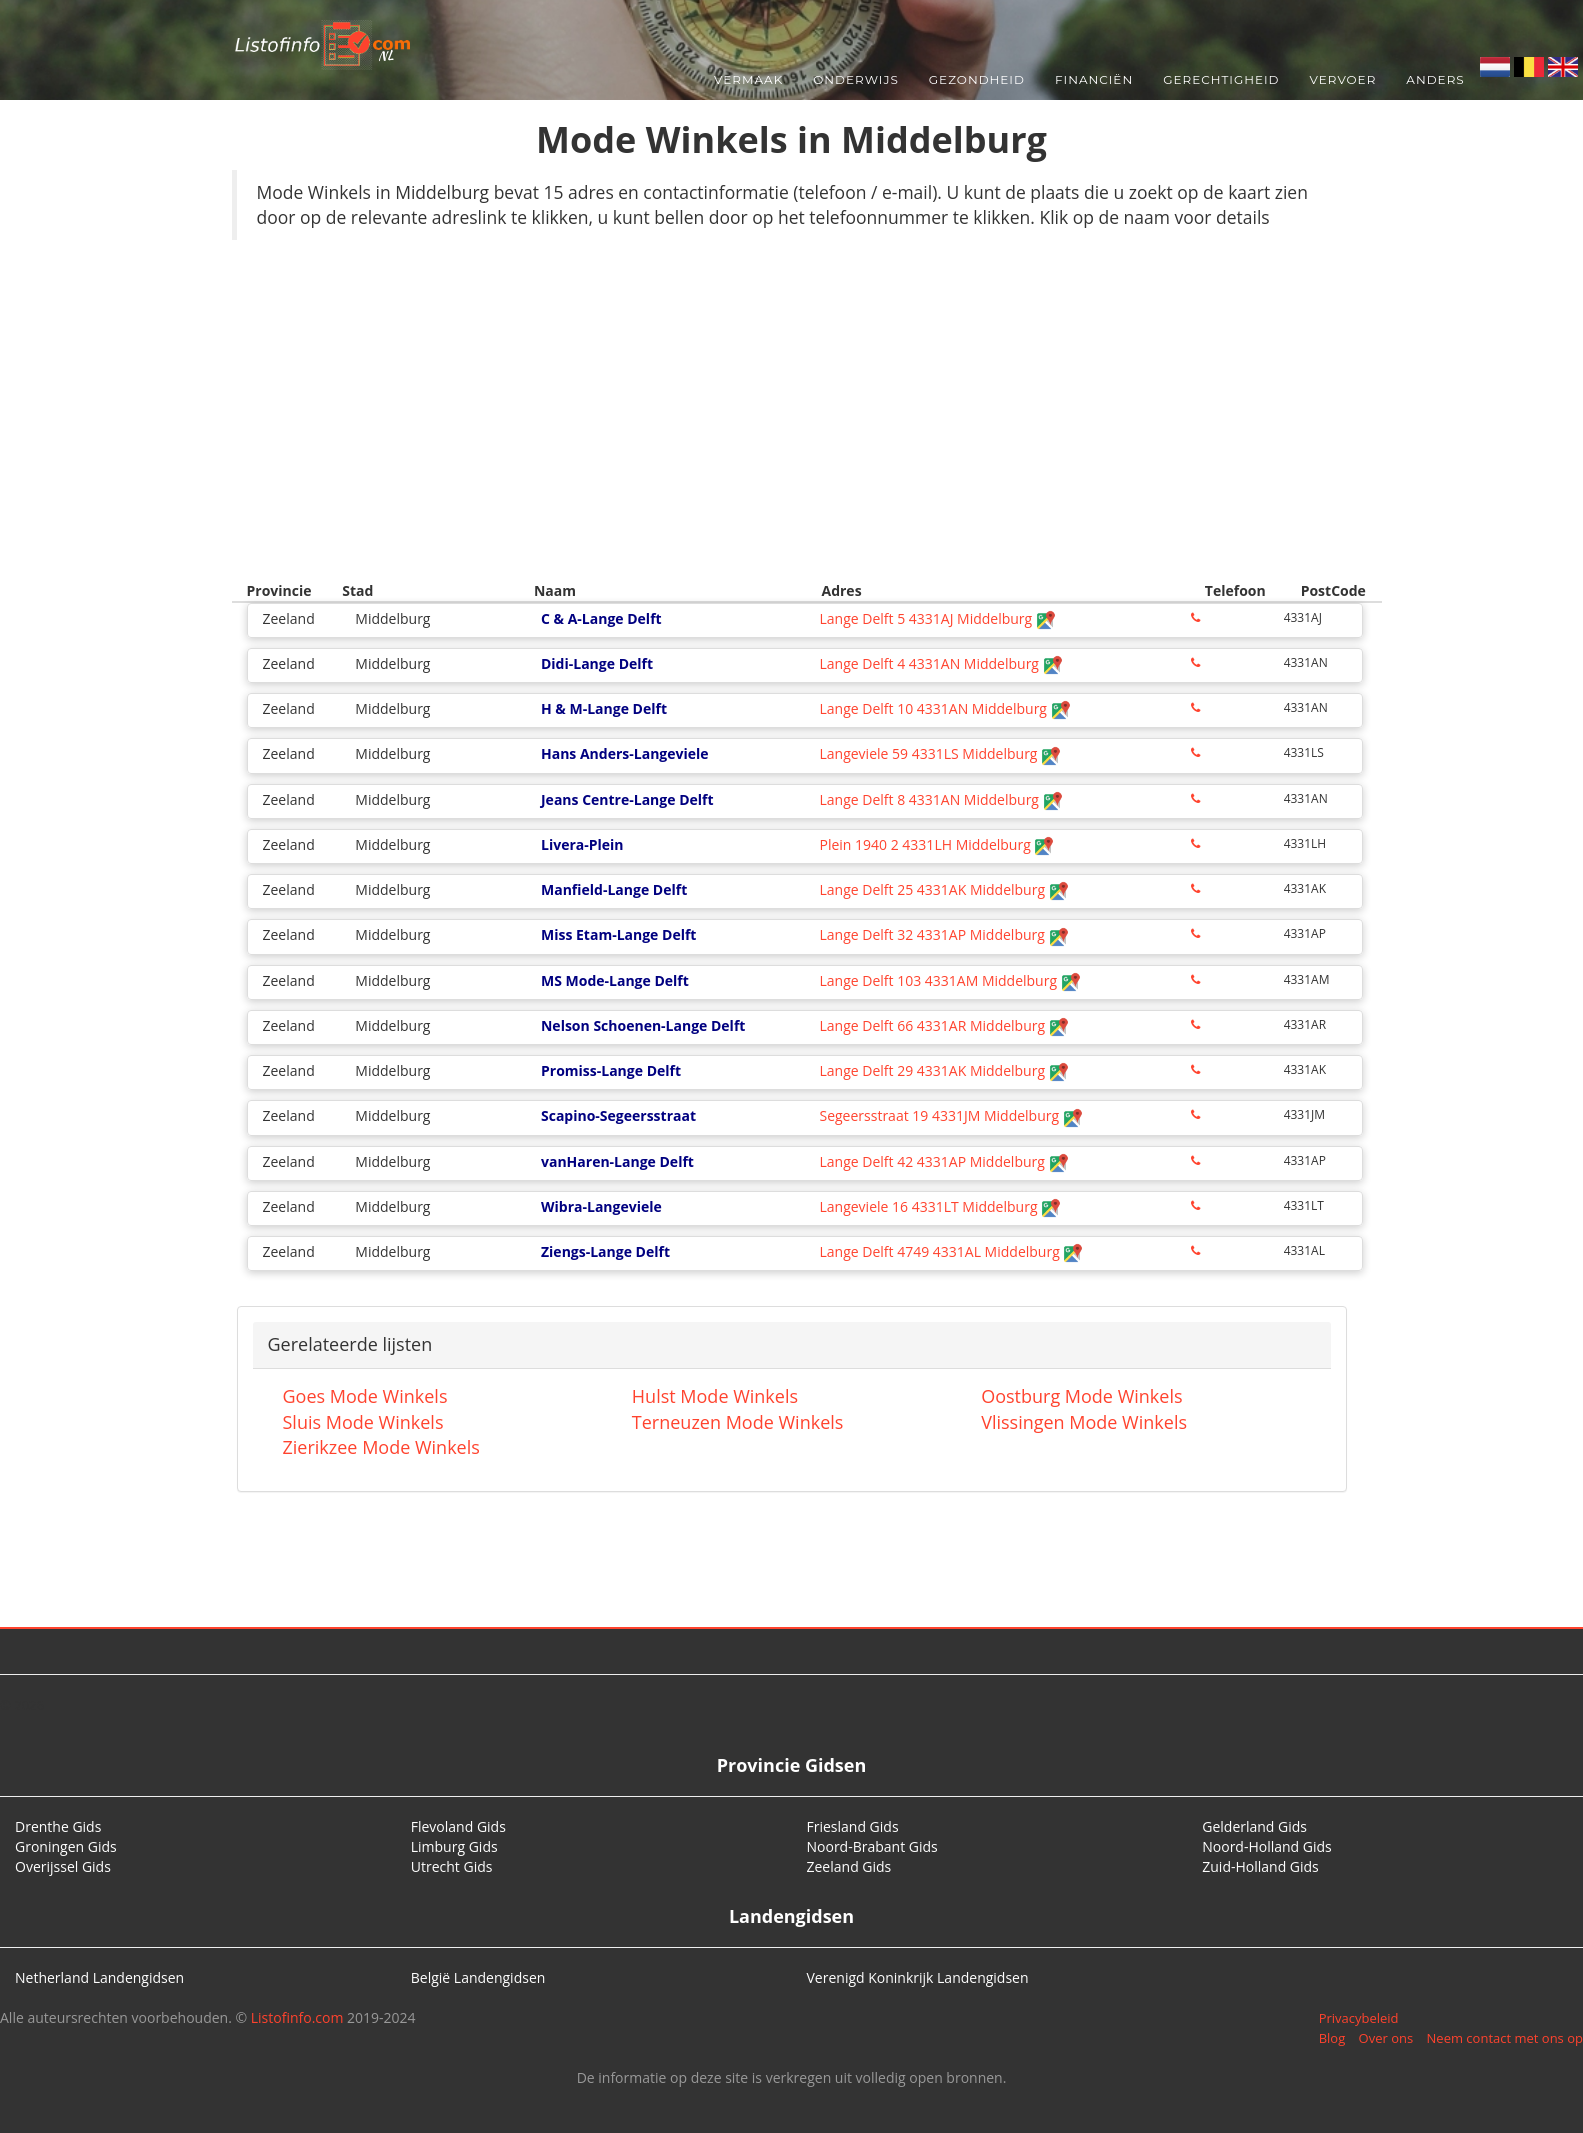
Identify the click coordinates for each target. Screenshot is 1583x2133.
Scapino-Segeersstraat (618, 1115)
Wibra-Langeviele (601, 1206)
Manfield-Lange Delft (614, 889)
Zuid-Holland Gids (1260, 1866)
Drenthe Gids (58, 1826)
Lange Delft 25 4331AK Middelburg (943, 889)
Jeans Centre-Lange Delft (627, 799)
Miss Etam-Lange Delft (618, 934)
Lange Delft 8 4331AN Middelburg (940, 799)
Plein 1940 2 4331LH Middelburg (936, 844)
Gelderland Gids (1254, 1826)
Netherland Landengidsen (99, 1977)
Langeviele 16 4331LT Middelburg (940, 1206)
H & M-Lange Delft (604, 708)
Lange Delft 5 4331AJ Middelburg (937, 618)
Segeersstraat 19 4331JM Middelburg (950, 1115)
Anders (1435, 79)
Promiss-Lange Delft (611, 1070)
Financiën (1094, 79)
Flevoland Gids (458, 1826)
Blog (1332, 2038)
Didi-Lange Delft (597, 663)
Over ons (1386, 2038)
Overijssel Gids (63, 1866)
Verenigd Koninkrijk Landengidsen (918, 1977)
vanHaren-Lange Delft (617, 1161)
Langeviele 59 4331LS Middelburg (940, 753)
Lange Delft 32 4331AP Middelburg (943, 934)
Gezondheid (977, 79)
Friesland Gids (853, 1826)
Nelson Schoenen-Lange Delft (643, 1025)
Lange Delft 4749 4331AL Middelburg (951, 1251)
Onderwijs (856, 79)
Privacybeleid (1359, 2018)
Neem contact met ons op (1505, 2038)
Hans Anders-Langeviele (625, 753)
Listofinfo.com (297, 2017)
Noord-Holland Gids (1267, 1846)
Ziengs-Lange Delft (605, 1251)
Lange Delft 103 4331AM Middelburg (949, 980)
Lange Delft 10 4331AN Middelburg (944, 708)
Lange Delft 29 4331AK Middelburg (943, 1070)
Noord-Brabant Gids (872, 1846)
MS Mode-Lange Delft (615, 980)
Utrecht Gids (452, 1866)
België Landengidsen (478, 1977)
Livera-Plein (582, 844)
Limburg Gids (454, 1846)
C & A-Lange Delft (601, 618)
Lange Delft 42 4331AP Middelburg (943, 1161)
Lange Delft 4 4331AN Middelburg (940, 663)
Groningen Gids (66, 1846)
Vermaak (748, 79)
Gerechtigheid (1221, 79)
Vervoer (1343, 79)
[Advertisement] (792, 400)
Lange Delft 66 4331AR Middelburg (943, 1025)
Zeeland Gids (849, 1866)
